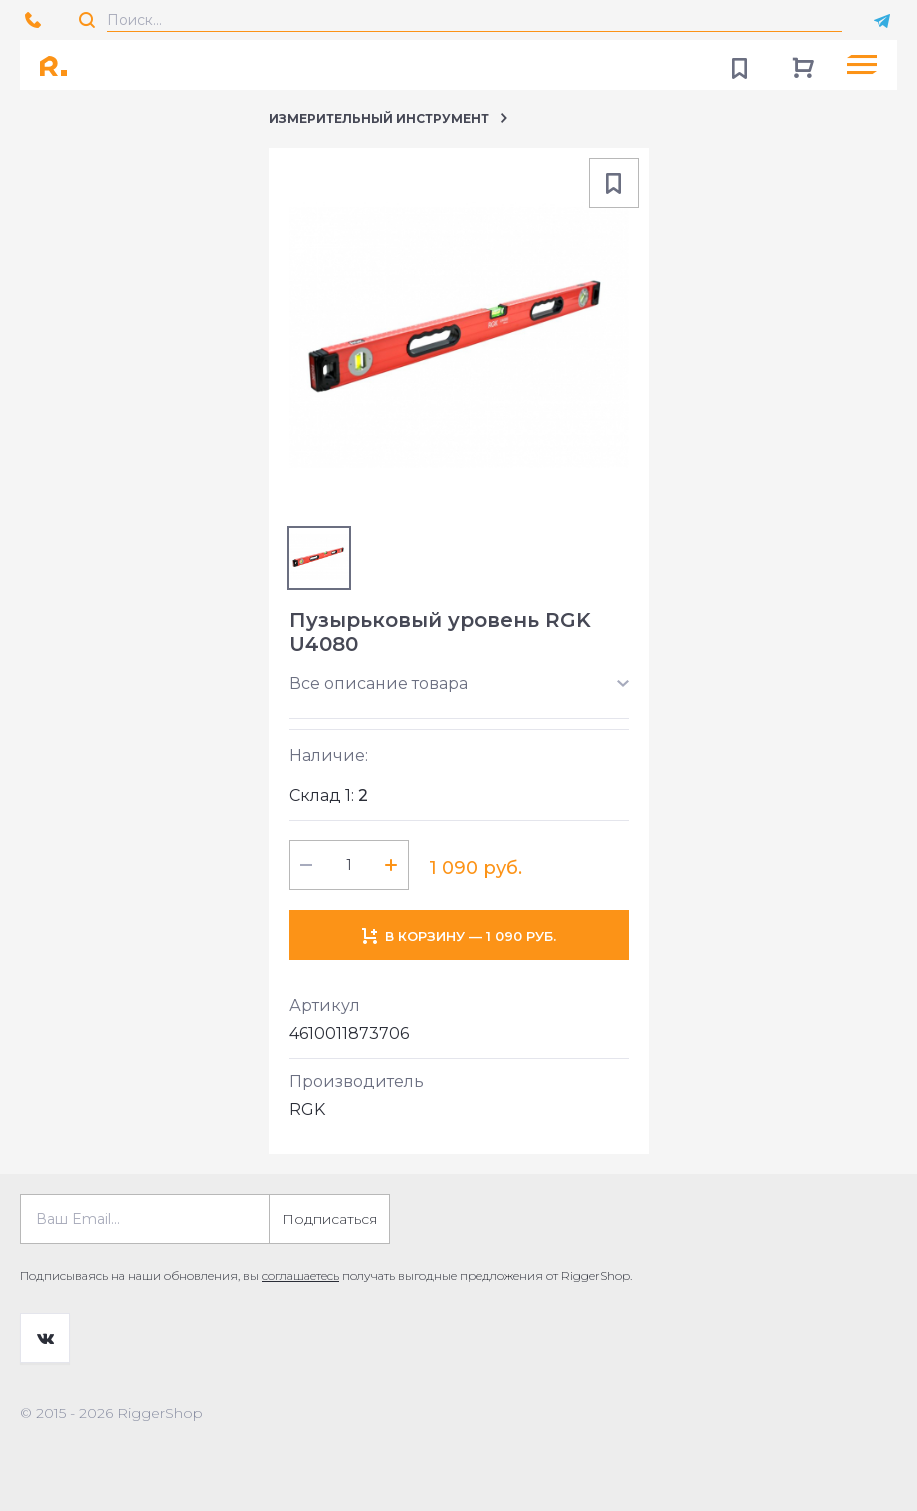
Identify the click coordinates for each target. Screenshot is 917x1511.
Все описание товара (378, 683)
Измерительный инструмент (379, 118)
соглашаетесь (300, 1275)
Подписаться (329, 1219)
